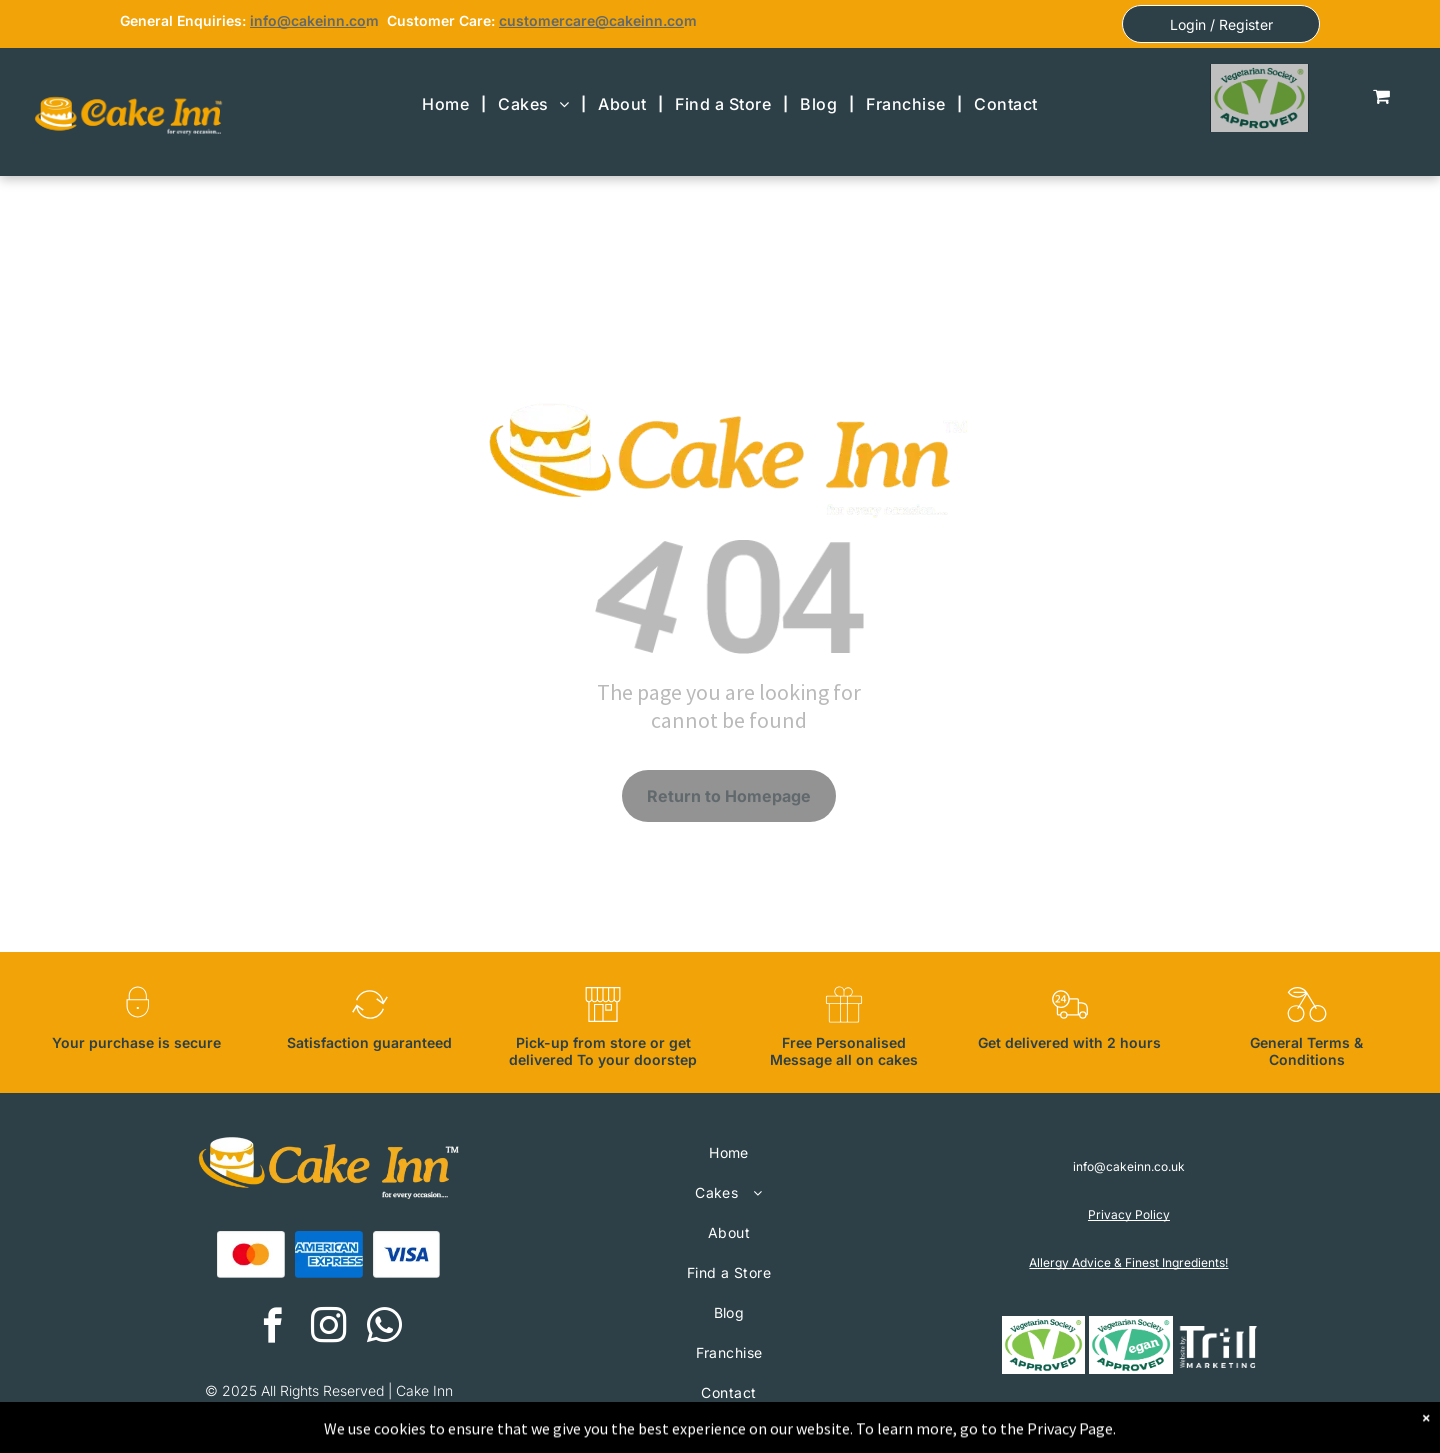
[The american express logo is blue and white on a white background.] (329, 1255)
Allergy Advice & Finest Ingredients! (1128, 1262)
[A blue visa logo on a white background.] (407, 1255)
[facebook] (272, 1328)
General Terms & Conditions (1306, 1051)
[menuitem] (448, 104)
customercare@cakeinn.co (591, 20)
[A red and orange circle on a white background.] (251, 1255)
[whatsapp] (384, 1328)
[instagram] (328, 1328)
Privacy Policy (1129, 1214)
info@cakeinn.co (308, 20)
